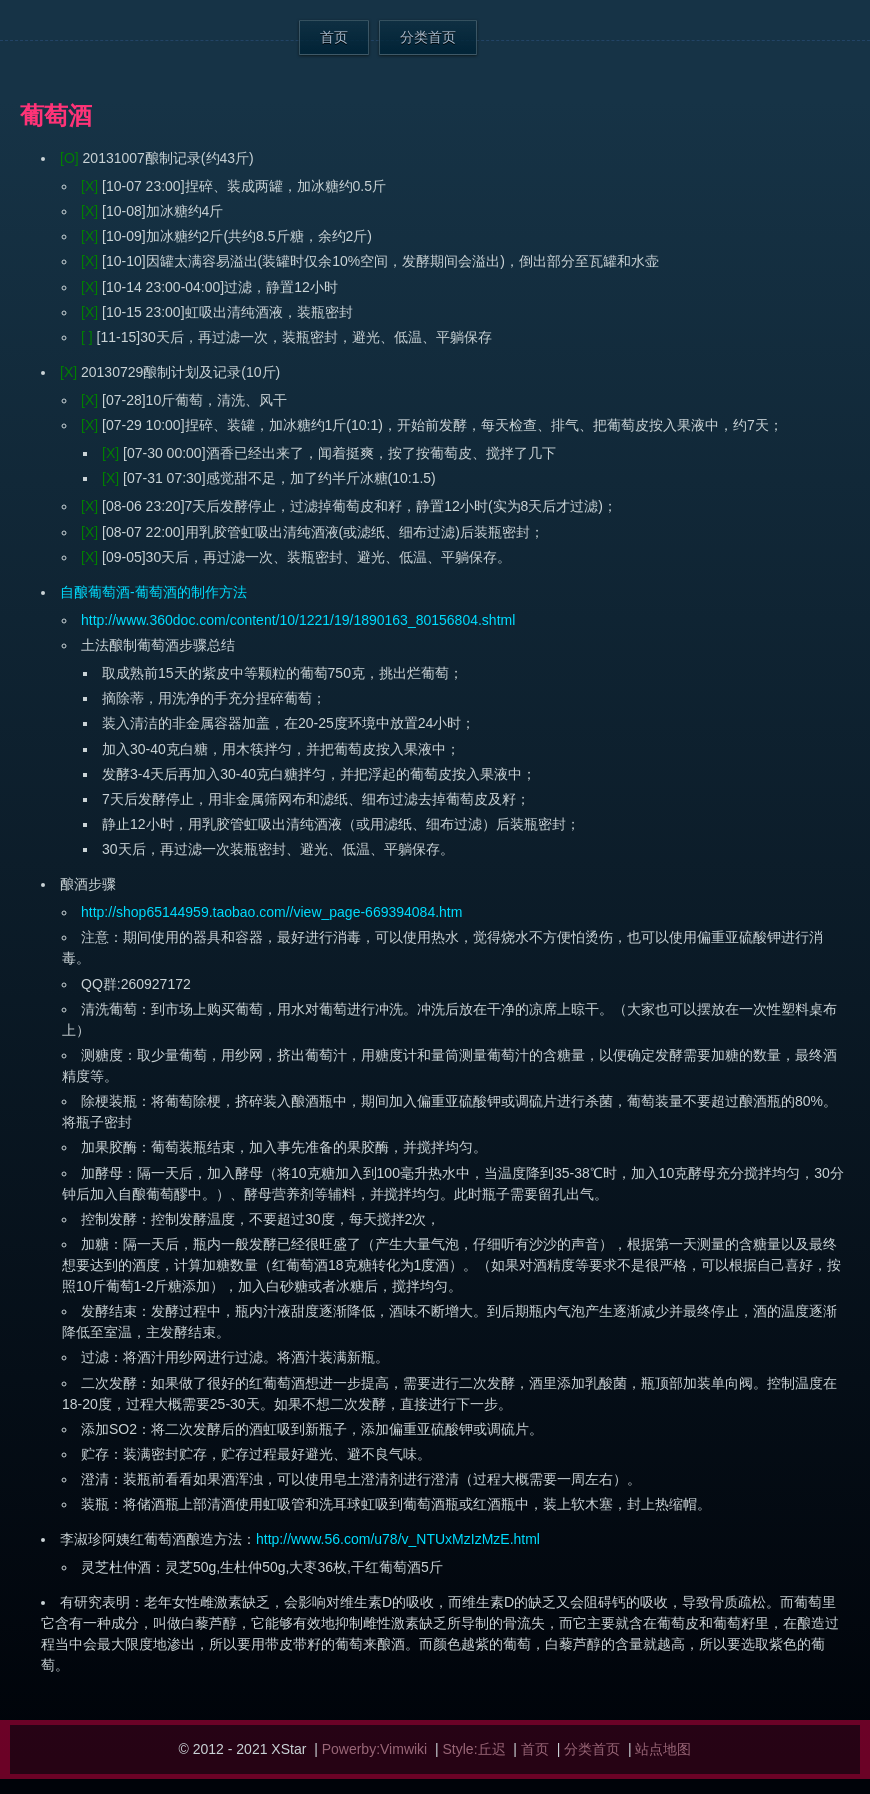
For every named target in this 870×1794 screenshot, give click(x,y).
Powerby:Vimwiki (375, 1749)
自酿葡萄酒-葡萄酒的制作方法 (153, 592)
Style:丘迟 (474, 1749)
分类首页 (428, 37)
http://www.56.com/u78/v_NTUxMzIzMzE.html (398, 1539)
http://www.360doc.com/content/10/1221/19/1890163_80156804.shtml (298, 620)
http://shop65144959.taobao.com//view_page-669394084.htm (271, 912)
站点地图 (663, 1749)
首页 (334, 37)
